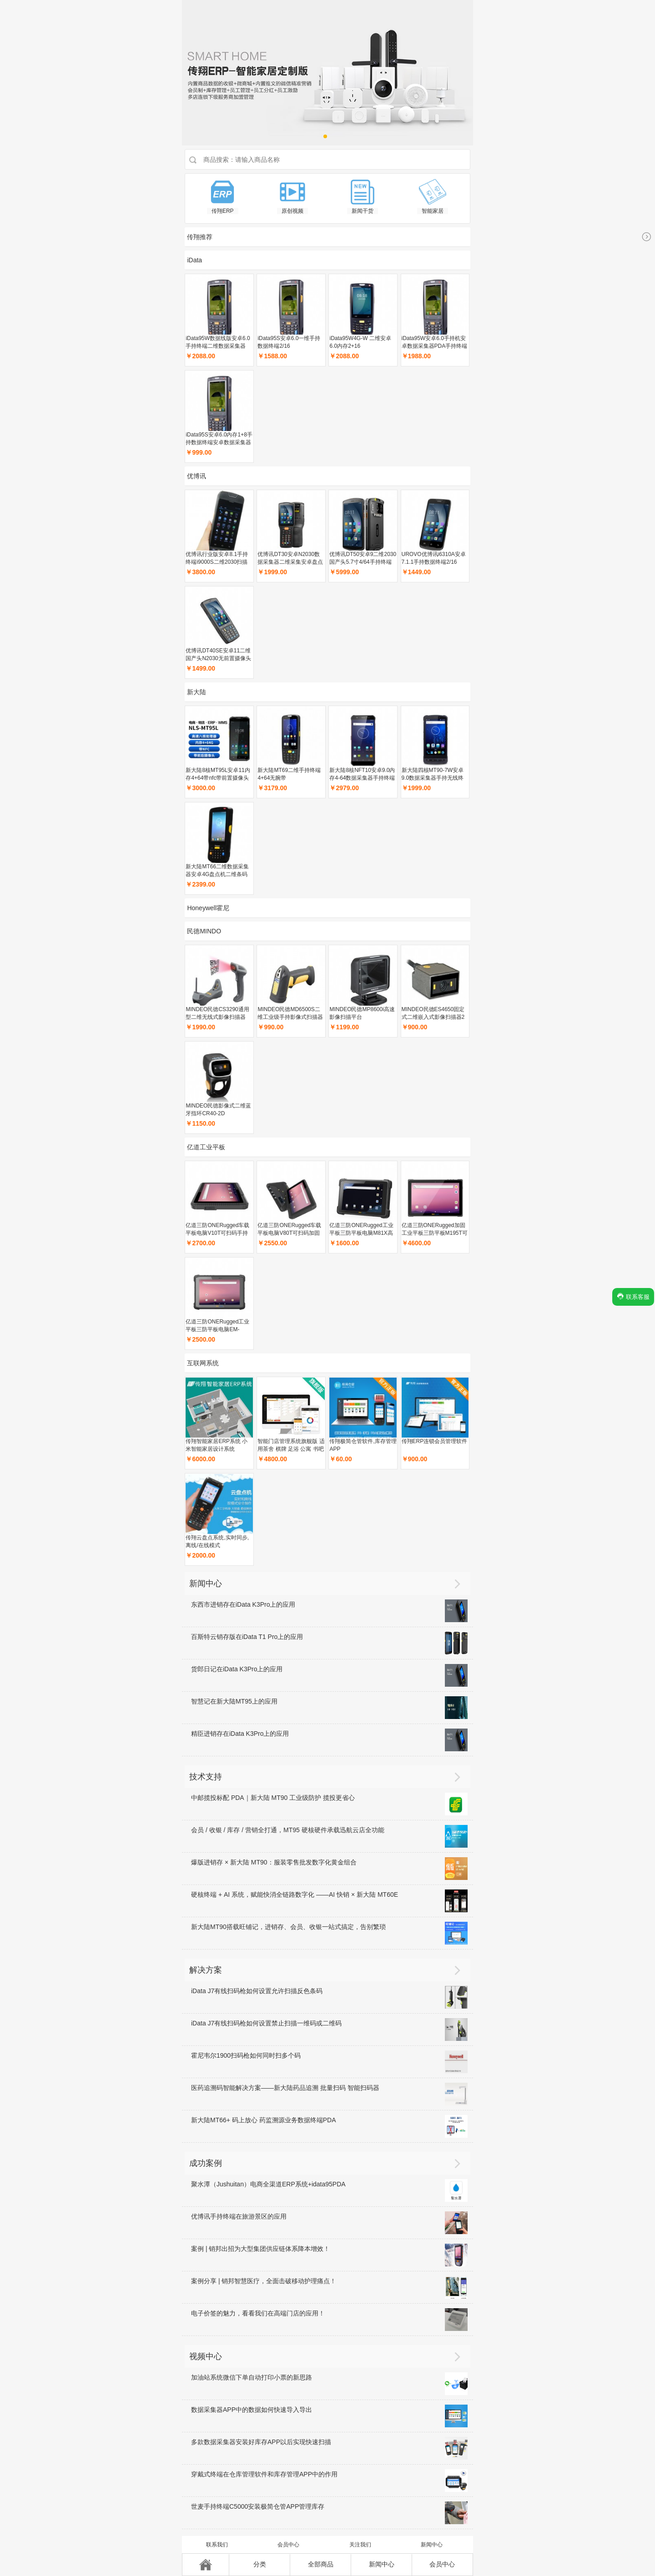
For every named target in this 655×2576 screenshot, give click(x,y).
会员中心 (288, 2544)
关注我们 (360, 2544)
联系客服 (633, 1296)
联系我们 (217, 2544)
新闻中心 (432, 2544)
